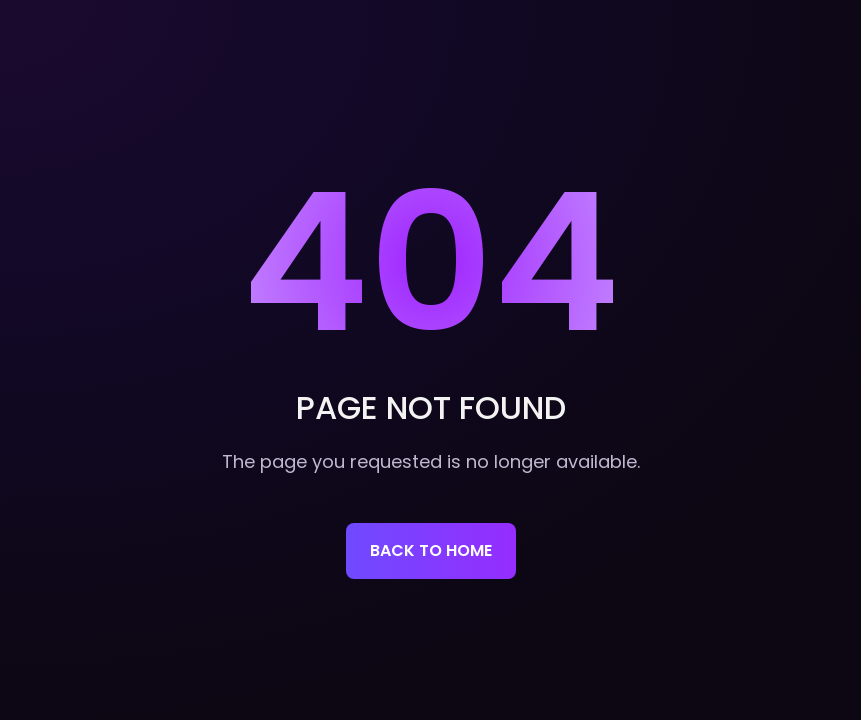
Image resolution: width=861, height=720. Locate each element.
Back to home (431, 550)
